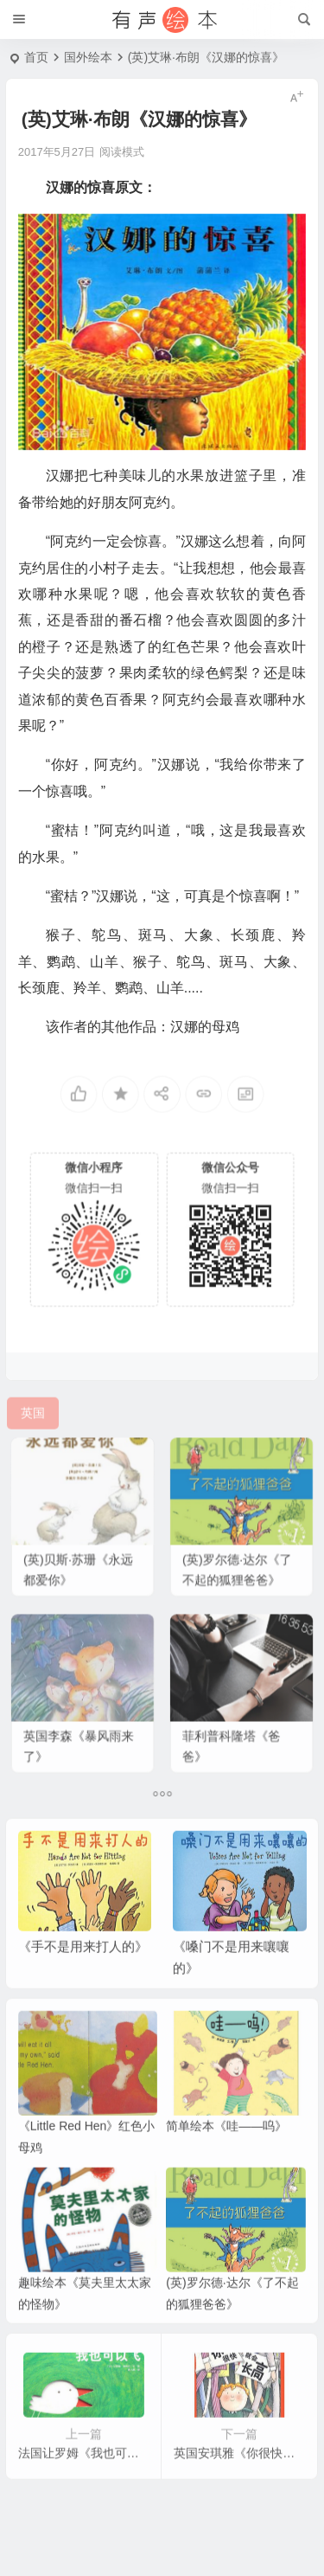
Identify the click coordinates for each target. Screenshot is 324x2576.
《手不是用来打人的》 (83, 1970)
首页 (36, 57)
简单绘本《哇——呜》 (226, 2149)
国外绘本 (88, 57)
